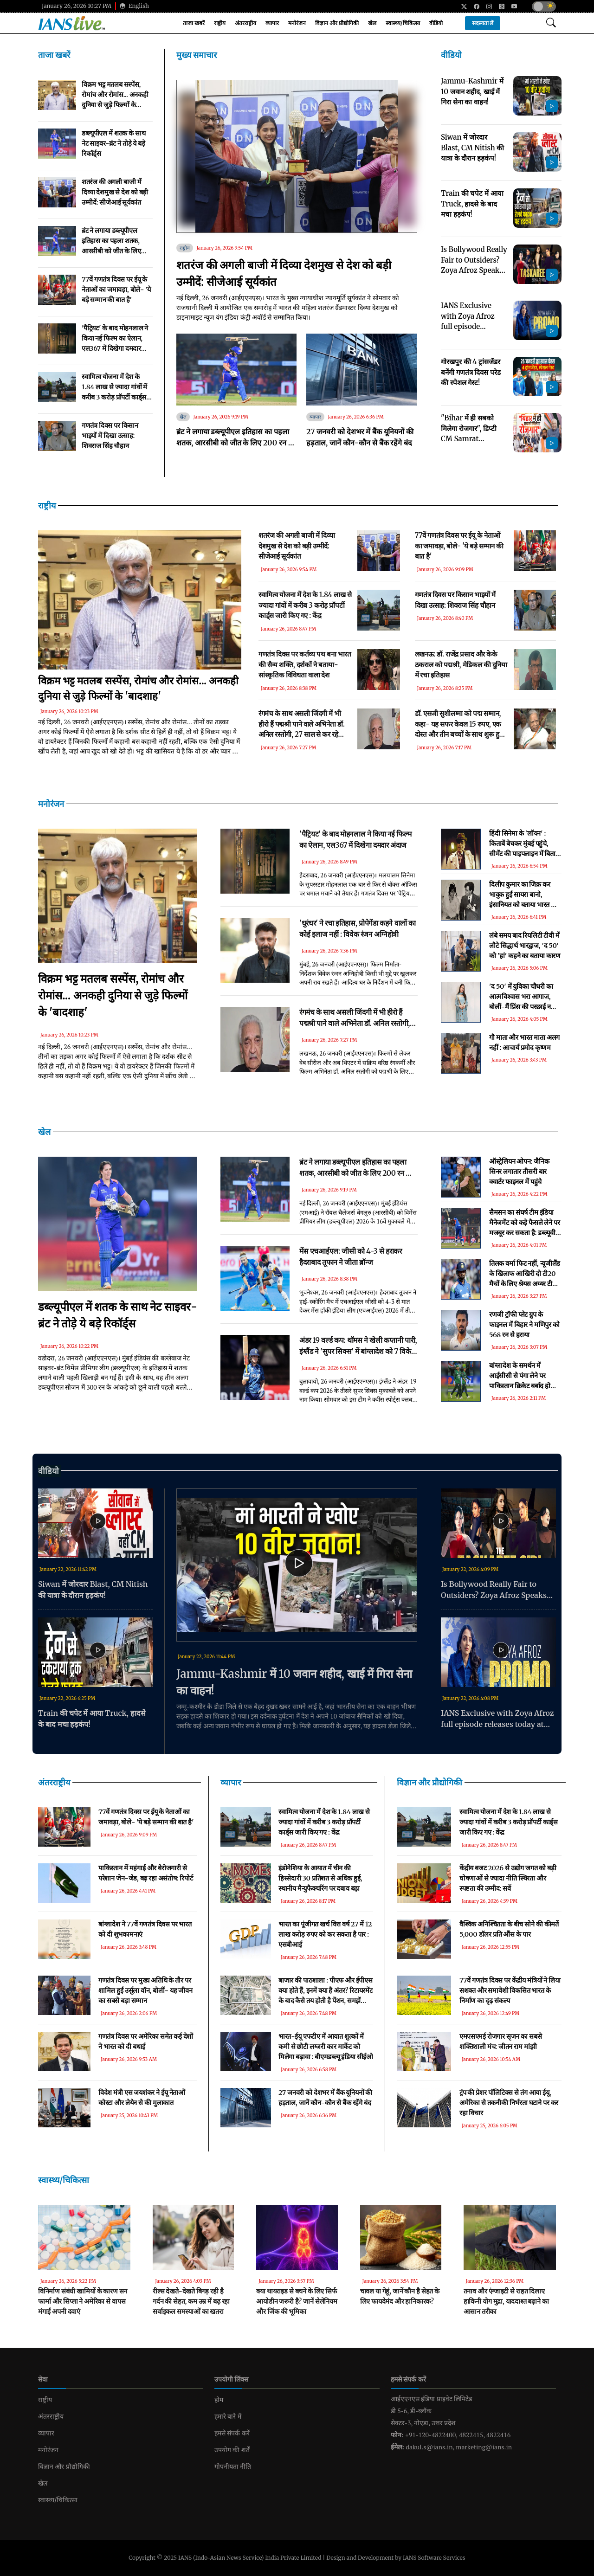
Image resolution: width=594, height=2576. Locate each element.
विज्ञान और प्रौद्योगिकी (337, 22)
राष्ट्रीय (220, 22)
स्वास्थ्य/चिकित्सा (403, 22)
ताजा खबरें (194, 22)
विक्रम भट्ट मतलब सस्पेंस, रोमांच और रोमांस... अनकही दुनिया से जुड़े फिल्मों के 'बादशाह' (112, 995)
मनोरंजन (297, 22)
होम (218, 2400)
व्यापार (272, 22)
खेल (372, 22)
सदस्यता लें (483, 22)
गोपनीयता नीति (232, 2466)
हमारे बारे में (227, 2416)
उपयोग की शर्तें (232, 2450)
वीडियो (436, 22)
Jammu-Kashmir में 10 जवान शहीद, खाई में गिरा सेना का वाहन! (294, 1682)
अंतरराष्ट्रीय (245, 22)
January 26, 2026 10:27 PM (76, 5)
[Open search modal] (551, 23)
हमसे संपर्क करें (232, 2433)
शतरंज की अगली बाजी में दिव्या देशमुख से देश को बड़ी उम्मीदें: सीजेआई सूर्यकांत (283, 273)
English (134, 5)
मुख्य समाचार (196, 55)
